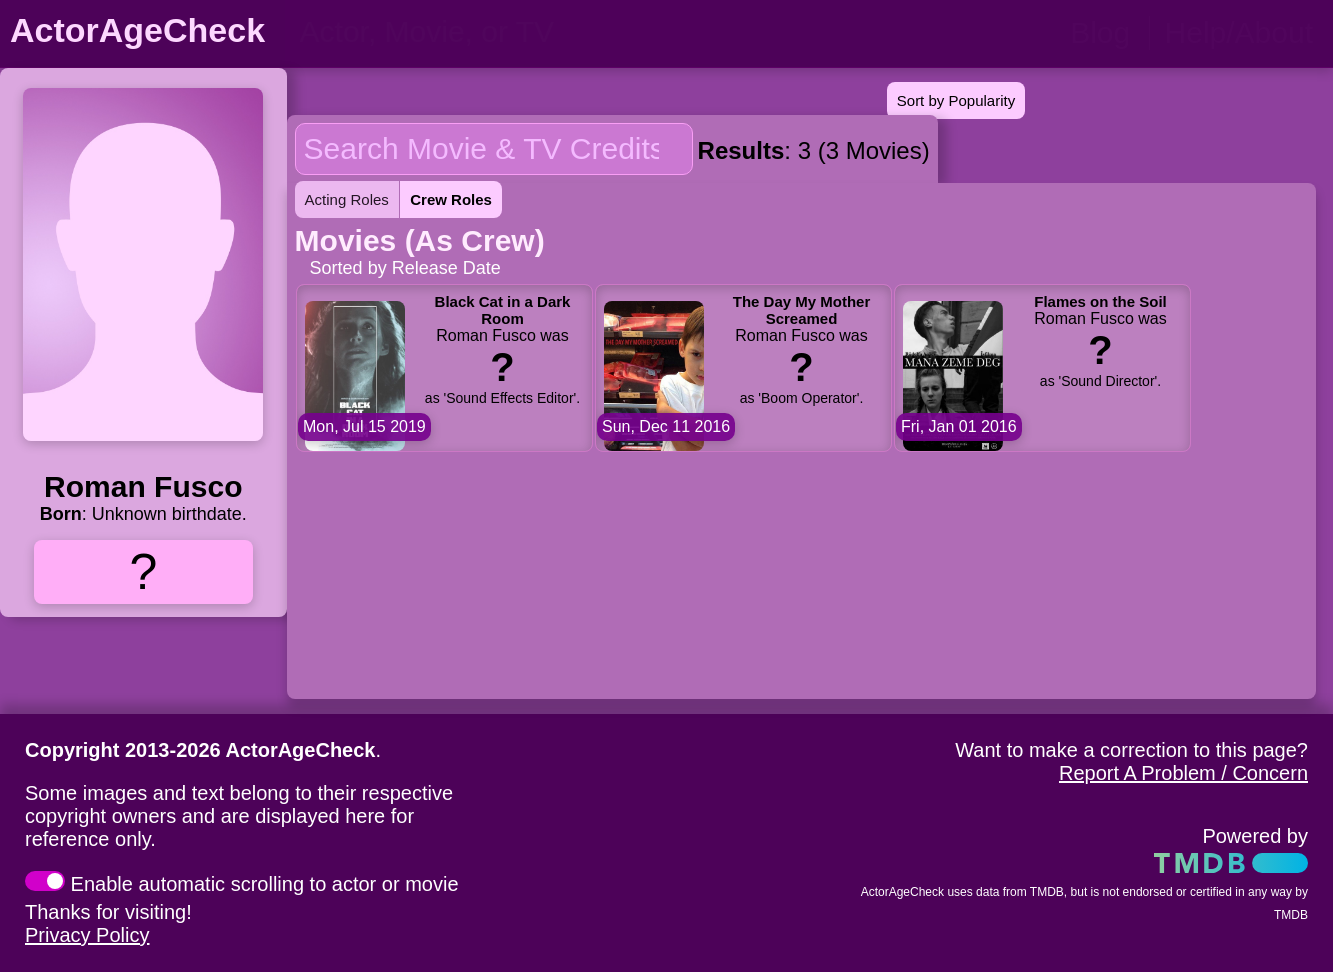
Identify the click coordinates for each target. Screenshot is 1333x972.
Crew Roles (451, 199)
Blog (1100, 32)
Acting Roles (347, 199)
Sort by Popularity (956, 100)
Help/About (1239, 32)
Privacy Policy (87, 935)
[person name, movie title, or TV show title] (497, 32)
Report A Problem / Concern (1183, 773)
